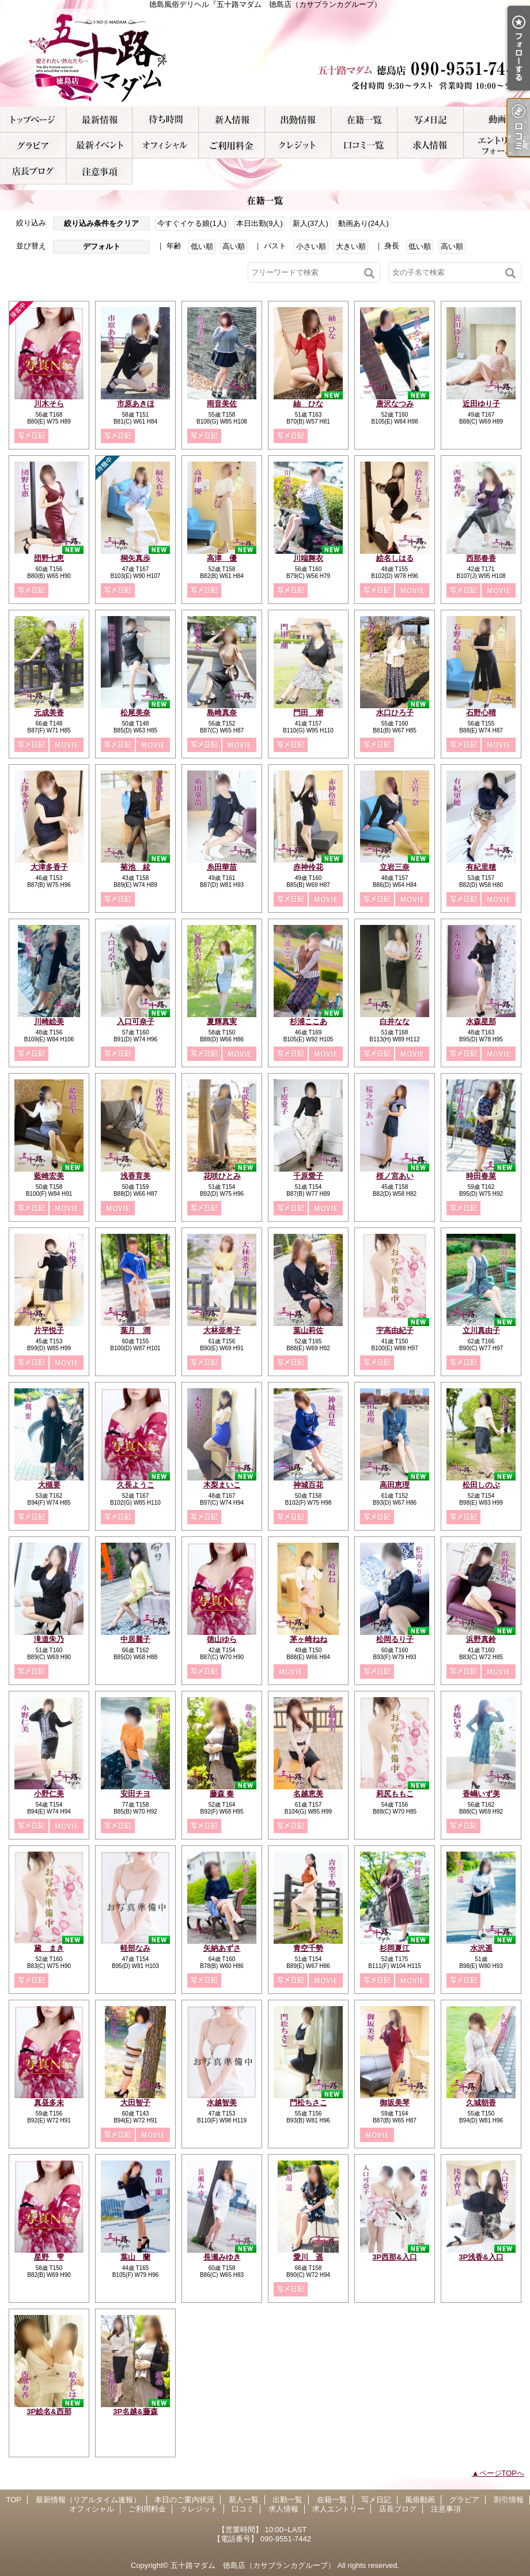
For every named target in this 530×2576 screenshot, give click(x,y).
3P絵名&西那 (48, 2411)
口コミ (364, 145)
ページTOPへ (502, 2473)
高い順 (233, 246)
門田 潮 (308, 712)
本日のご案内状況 (165, 120)
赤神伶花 (308, 867)
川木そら (49, 403)
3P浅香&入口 (481, 2257)
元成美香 (49, 712)
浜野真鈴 (481, 1639)
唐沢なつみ (395, 403)
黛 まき (49, 1948)
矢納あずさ (222, 1948)
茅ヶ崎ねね (308, 1639)
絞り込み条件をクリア (101, 223)
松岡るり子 (395, 1639)
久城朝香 (481, 2102)
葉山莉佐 (308, 1330)
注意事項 (99, 171)
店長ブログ (33, 171)
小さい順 (311, 246)
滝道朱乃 (49, 1639)
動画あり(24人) (363, 223)
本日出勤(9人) (259, 223)
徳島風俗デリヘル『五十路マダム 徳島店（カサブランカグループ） (265, 58)
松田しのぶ (481, 1484)
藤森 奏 (222, 1793)
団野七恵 (49, 558)
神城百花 (308, 1484)
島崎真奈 (222, 712)
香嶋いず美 (481, 1793)
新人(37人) (310, 223)
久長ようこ (135, 1484)
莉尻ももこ (395, 1793)
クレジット (298, 145)
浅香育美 (135, 1176)
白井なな (395, 1021)
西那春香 (481, 558)
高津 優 (222, 558)
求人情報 (431, 145)
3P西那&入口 (394, 2257)
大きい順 (351, 246)
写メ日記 (431, 120)
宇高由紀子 (395, 1330)
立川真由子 (481, 1330)
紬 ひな (308, 403)
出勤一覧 (298, 120)
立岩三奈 (395, 867)
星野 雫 (49, 2257)
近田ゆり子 (481, 403)
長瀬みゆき (222, 2257)
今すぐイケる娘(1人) (191, 223)
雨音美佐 (222, 403)
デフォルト (101, 246)
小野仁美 (49, 1793)
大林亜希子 (222, 1330)
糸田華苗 (222, 867)
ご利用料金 (232, 145)
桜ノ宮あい (395, 1176)
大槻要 (49, 1484)
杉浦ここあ (308, 1021)
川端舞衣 (308, 558)
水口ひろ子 (395, 712)
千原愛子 (308, 1176)
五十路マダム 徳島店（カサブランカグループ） (253, 2565)
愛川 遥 (308, 2257)
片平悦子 (49, 1330)
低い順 (202, 246)
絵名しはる (395, 558)
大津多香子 (49, 867)
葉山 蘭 (135, 2257)
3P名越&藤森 (135, 2411)
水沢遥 (481, 1948)
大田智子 (135, 2102)
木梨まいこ (222, 1484)
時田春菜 (481, 1176)
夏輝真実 (222, 1021)
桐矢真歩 (135, 558)
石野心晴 (481, 712)
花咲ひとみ (222, 1176)
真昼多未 (49, 2102)
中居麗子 (135, 1639)
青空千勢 (308, 1948)
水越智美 (222, 2102)
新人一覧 (232, 120)
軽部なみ (135, 1948)
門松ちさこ (308, 2102)
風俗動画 (497, 120)
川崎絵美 (49, 1021)
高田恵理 (395, 1484)
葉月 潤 (135, 1330)
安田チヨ (135, 1793)
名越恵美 (308, 1793)
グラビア (33, 145)
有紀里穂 (481, 867)
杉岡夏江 (395, 1948)
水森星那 (481, 1021)
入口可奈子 (135, 1021)
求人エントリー (497, 145)
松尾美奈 (135, 712)
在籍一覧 (364, 120)
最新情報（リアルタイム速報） (99, 120)
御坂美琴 (395, 2102)
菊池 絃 (135, 867)
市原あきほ (135, 403)
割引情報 (99, 145)
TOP (33, 120)
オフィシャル (165, 145)
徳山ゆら (222, 1639)
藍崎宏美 (49, 1176)
